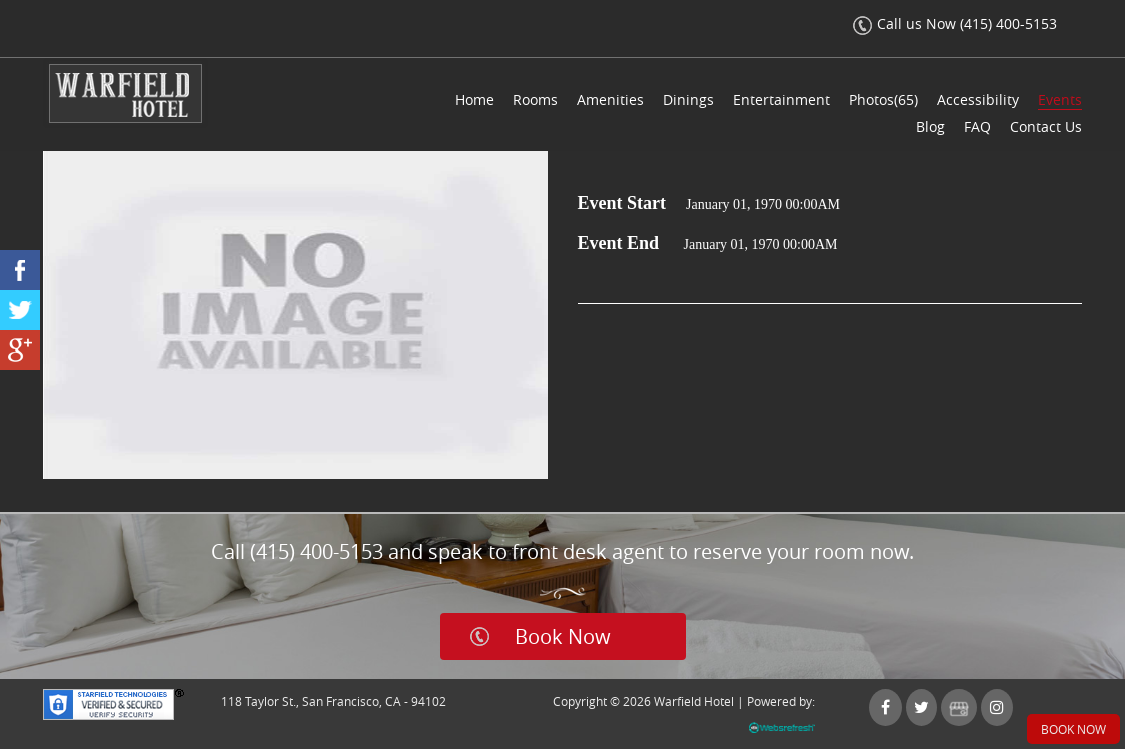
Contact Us (1046, 126)
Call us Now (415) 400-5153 (955, 23)
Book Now (563, 636)
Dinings (688, 99)
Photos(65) (883, 99)
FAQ (977, 126)
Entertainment (781, 99)
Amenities (610, 99)
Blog (930, 126)
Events (1060, 99)
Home (474, 99)
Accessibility (978, 99)
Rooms (535, 99)
